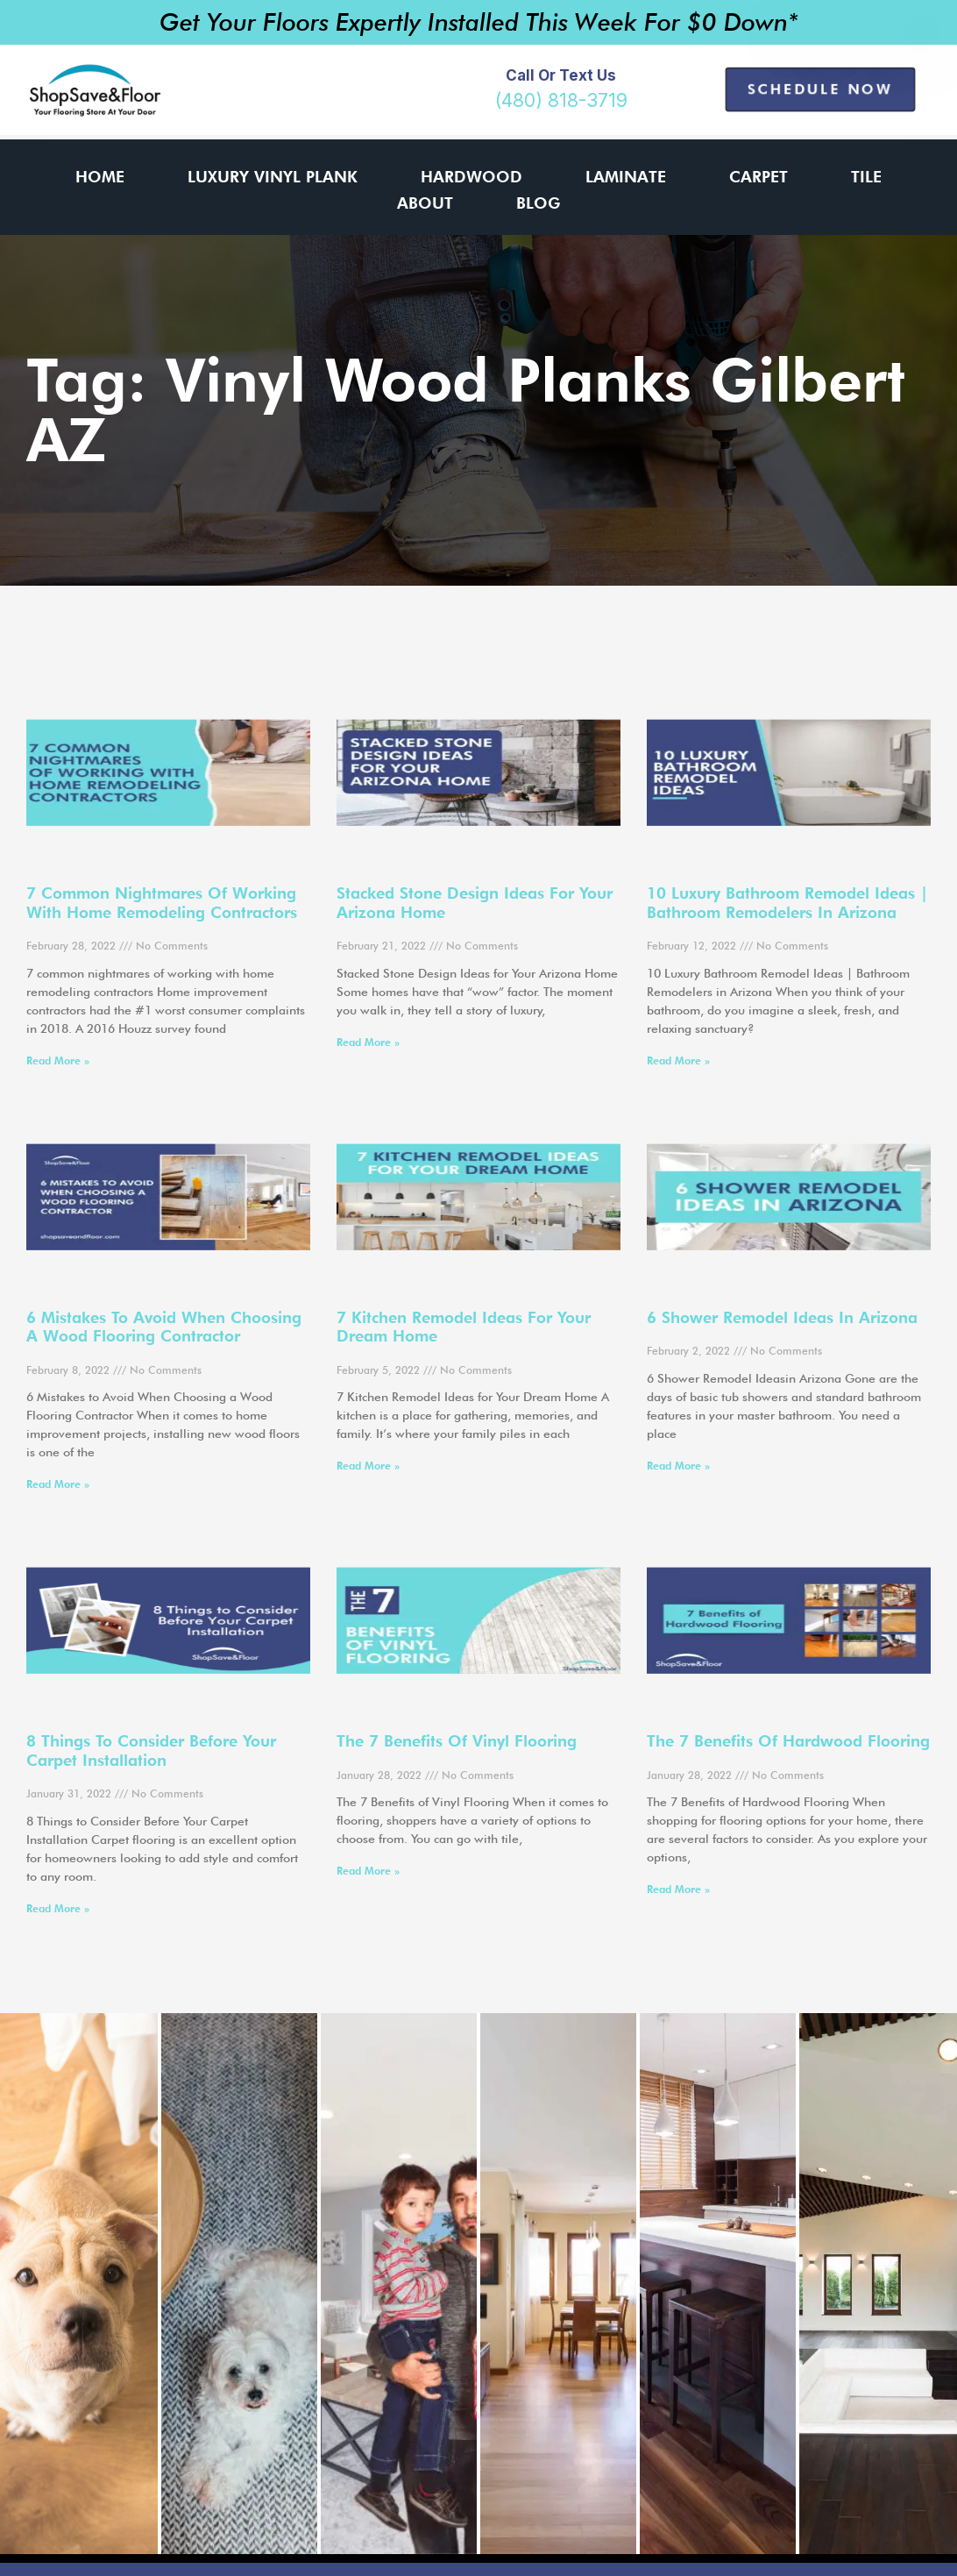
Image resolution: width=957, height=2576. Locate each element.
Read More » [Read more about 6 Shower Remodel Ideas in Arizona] (678, 1465)
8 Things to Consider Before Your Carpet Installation (151, 1750)
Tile (866, 176)
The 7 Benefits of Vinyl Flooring (457, 1741)
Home (99, 176)
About (425, 203)
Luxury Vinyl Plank (273, 176)
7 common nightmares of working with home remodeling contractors (161, 903)
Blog (538, 203)
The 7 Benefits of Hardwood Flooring (788, 1741)
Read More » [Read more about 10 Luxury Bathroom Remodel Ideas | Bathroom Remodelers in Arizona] (678, 1060)
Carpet (758, 176)
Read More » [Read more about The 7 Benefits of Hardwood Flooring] (678, 1889)
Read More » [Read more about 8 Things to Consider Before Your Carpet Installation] (57, 1908)
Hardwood (471, 176)
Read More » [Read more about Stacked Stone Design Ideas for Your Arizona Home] (368, 1042)
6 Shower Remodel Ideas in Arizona (782, 1317)
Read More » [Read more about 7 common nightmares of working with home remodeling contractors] (57, 1060)
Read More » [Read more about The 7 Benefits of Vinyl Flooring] (368, 1870)
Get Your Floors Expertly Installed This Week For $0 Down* (479, 22)
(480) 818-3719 (561, 100)
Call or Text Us (561, 75)
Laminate (625, 176)
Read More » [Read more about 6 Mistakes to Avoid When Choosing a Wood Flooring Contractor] (57, 1484)
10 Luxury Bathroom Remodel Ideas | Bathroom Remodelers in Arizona (787, 903)
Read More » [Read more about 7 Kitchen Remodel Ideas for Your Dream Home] (368, 1465)
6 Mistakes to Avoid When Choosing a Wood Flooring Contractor (163, 1327)
